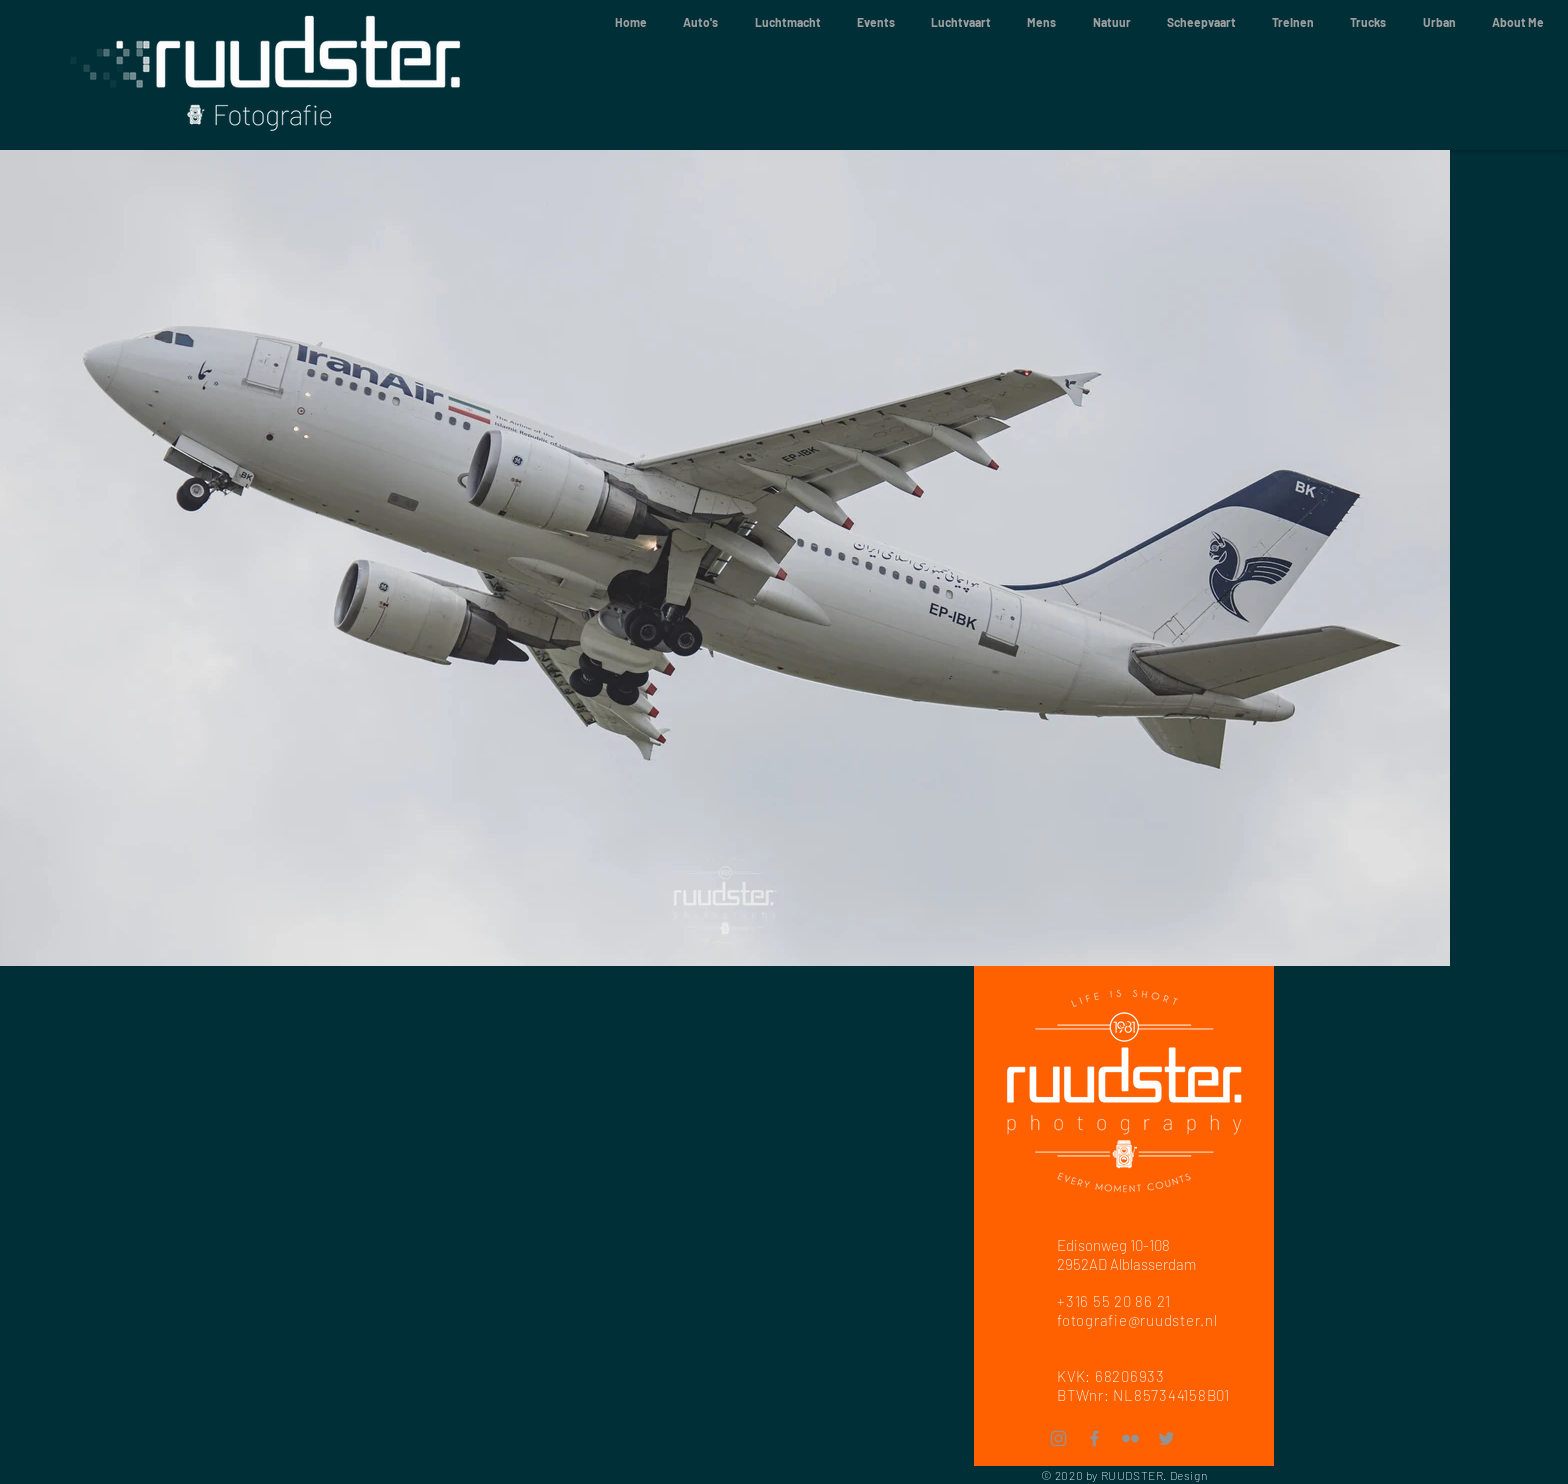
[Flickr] (1130, 1438)
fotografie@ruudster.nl (1137, 1320)
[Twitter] (1166, 1438)
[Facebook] (1094, 1438)
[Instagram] (1058, 1438)
